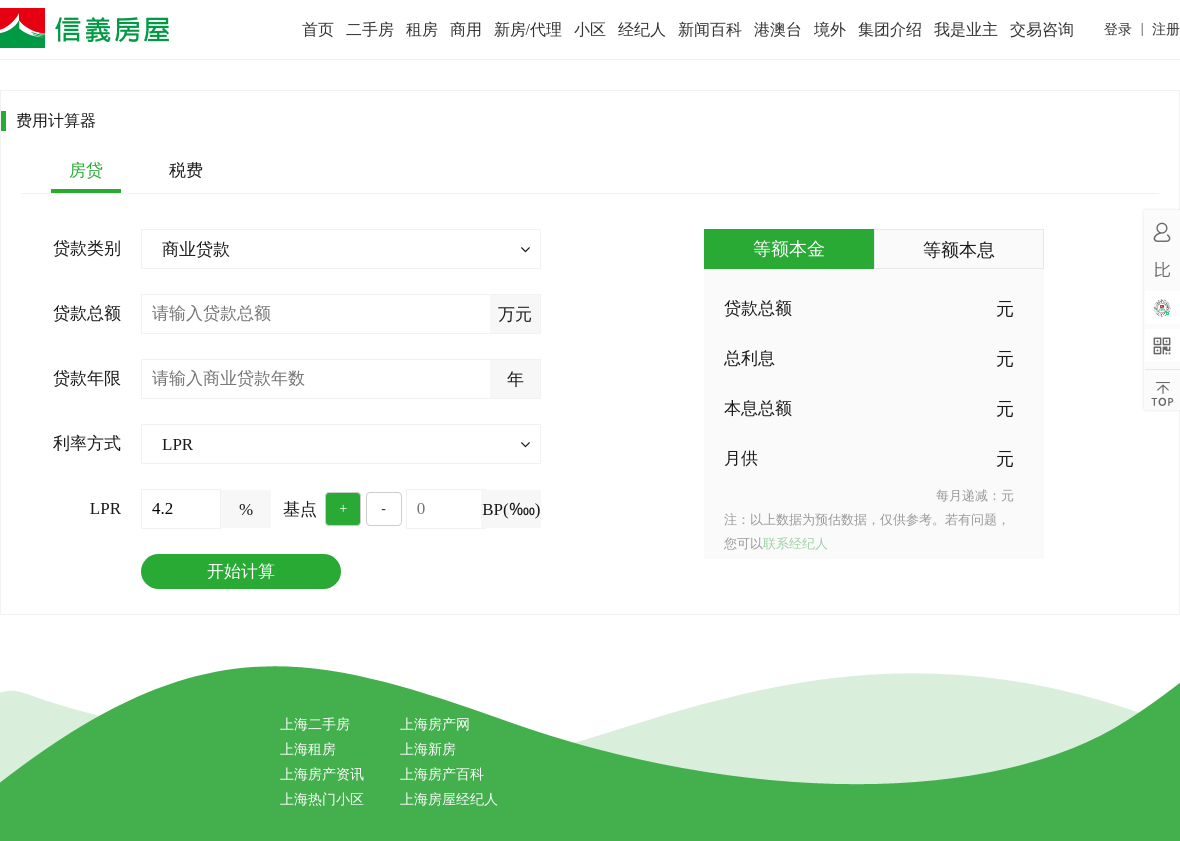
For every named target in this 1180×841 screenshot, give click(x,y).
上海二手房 (315, 724)
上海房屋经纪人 (449, 799)
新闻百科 (710, 29)
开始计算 (241, 571)
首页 (318, 29)
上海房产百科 (442, 774)
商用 (466, 29)
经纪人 (642, 29)
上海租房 (308, 749)
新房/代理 (528, 29)
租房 (422, 29)
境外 (830, 29)
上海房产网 (435, 724)
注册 (1166, 29)
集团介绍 (890, 29)
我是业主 (966, 29)
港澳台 (778, 29)
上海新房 (428, 749)
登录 (1118, 29)
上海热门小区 (322, 799)
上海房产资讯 (322, 774)
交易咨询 (1042, 29)
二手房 (370, 29)
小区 (590, 29)
